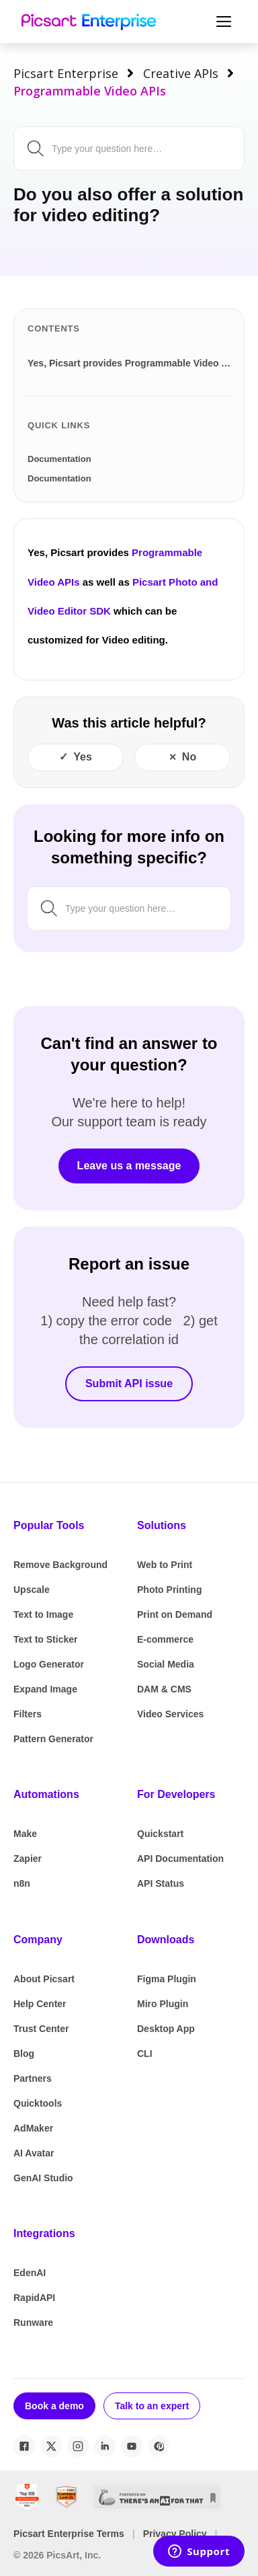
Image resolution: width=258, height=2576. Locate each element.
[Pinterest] (158, 2446)
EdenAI (29, 2272)
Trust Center (41, 2028)
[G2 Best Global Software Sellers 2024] (26, 2497)
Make (25, 1833)
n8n (21, 1883)
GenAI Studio (43, 2178)
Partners (32, 2078)
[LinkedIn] (105, 2446)
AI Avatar (33, 2153)
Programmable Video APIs (89, 91)
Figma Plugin (166, 1979)
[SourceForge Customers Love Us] (66, 2497)
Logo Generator (48, 1664)
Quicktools (37, 2103)
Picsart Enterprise (65, 73)
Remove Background (60, 1564)
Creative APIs (180, 73)
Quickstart (160, 1833)
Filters (27, 1714)
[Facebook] (24, 2446)
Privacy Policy (175, 2533)
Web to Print (164, 1564)
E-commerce (165, 1639)
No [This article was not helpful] (189, 757)
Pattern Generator (53, 1738)
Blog (23, 2053)
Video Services (170, 1714)
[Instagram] (78, 2446)
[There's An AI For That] (157, 2497)
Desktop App (166, 2028)
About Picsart (44, 1979)
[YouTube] (131, 2446)
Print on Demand (174, 1614)
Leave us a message (129, 1165)
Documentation (59, 459)
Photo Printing (169, 1589)
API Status (160, 1883)
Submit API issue (129, 1383)
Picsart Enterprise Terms (68, 2533)
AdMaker (33, 2128)
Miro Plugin (162, 2003)
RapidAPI (34, 2297)
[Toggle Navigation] (222, 21)
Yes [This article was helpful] (82, 757)
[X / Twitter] (51, 2446)
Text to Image (43, 1614)
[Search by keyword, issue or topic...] (142, 148)
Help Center (40, 2003)
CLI (145, 2053)
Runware (33, 2322)
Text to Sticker (45, 1639)
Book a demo (54, 2406)
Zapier (27, 1858)
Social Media (165, 1664)
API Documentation (180, 1858)
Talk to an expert (152, 2406)
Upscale (31, 1589)
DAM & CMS (164, 1689)
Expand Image (45, 1689)
